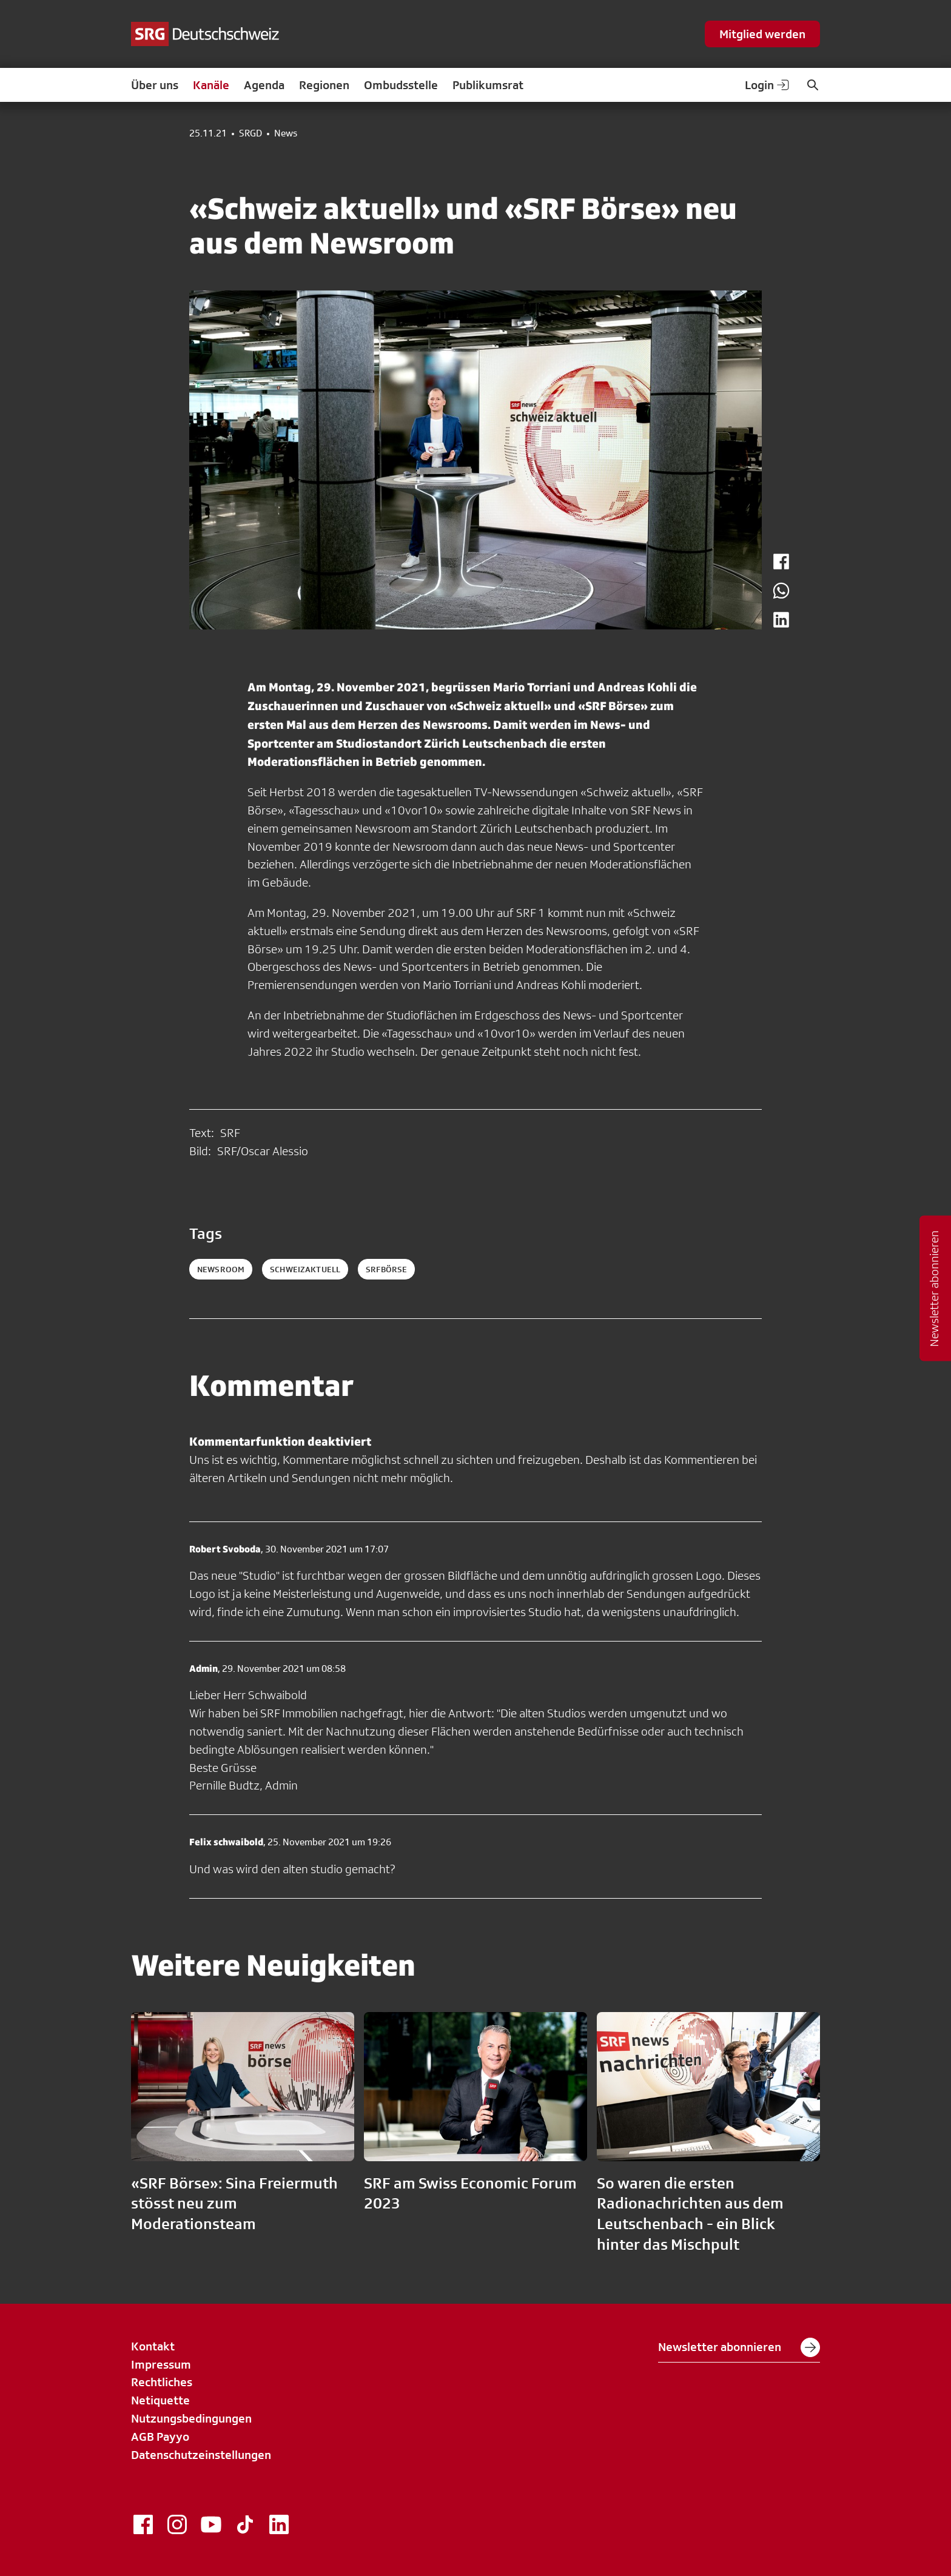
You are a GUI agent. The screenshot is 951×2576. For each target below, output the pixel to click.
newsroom (220, 1269)
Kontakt (153, 2346)
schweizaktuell (305, 1269)
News (285, 133)
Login (768, 85)
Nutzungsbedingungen (191, 2418)
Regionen (324, 85)
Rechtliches (161, 2382)
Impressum (161, 2364)
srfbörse (386, 1269)
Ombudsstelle (401, 85)
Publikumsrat (487, 85)
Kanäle (211, 85)
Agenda (264, 85)
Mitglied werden (762, 34)
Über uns (154, 85)
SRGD (250, 133)
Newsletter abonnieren (739, 2347)
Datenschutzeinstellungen (201, 2454)
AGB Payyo (160, 2436)
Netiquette (160, 2400)
